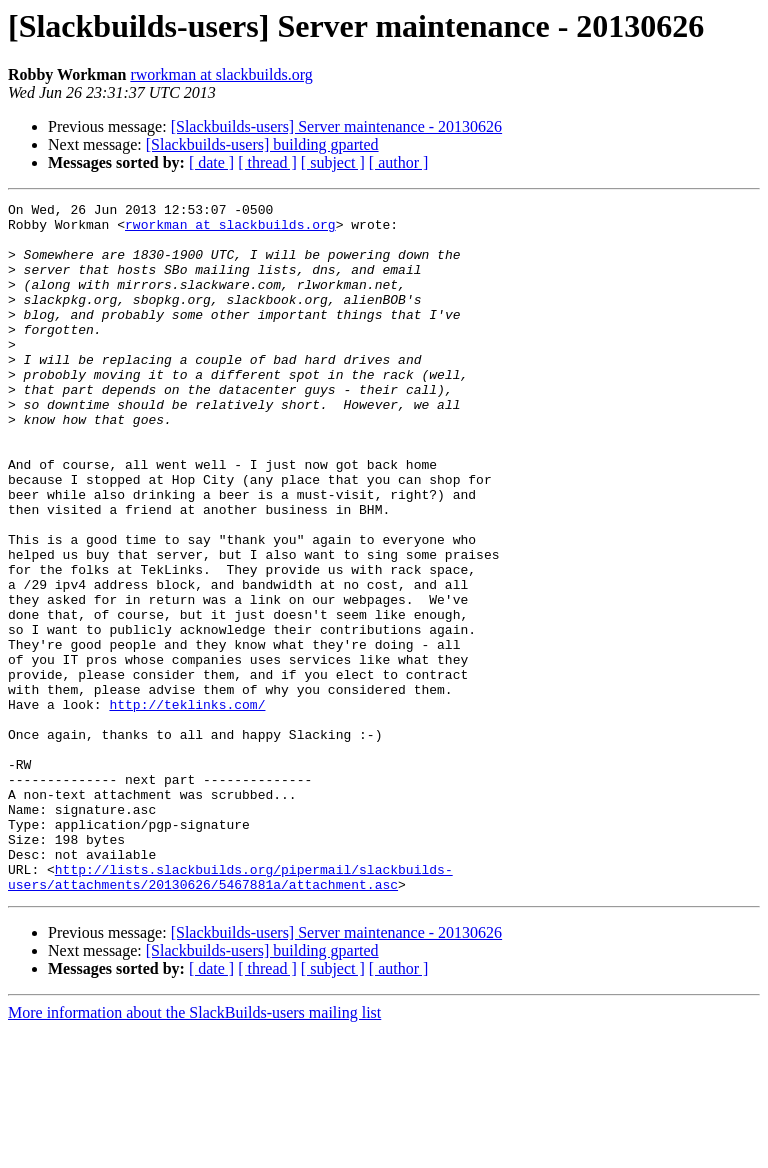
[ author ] (399, 162)
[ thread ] (267, 162)
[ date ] (211, 162)
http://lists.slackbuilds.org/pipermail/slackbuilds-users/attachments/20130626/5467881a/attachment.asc (230, 1013)
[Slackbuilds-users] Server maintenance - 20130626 (336, 126)
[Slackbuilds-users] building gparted (262, 144)
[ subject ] (333, 162)
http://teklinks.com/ (187, 806)
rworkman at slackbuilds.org (221, 74)
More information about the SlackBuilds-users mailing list (194, 1150)
